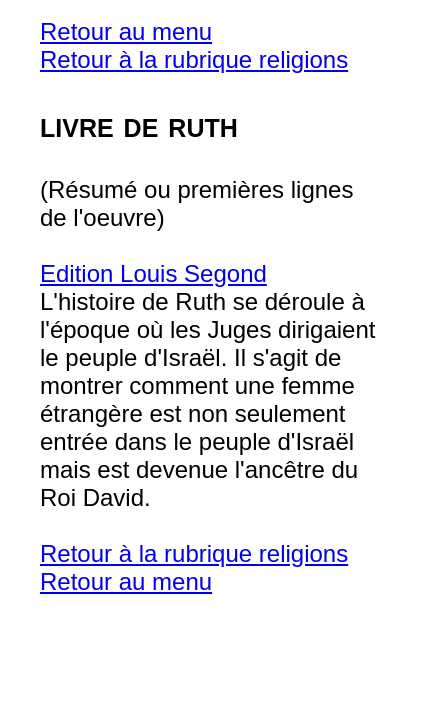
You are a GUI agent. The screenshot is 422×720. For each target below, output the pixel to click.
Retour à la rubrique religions (194, 59)
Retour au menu (126, 31)
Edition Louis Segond (153, 273)
